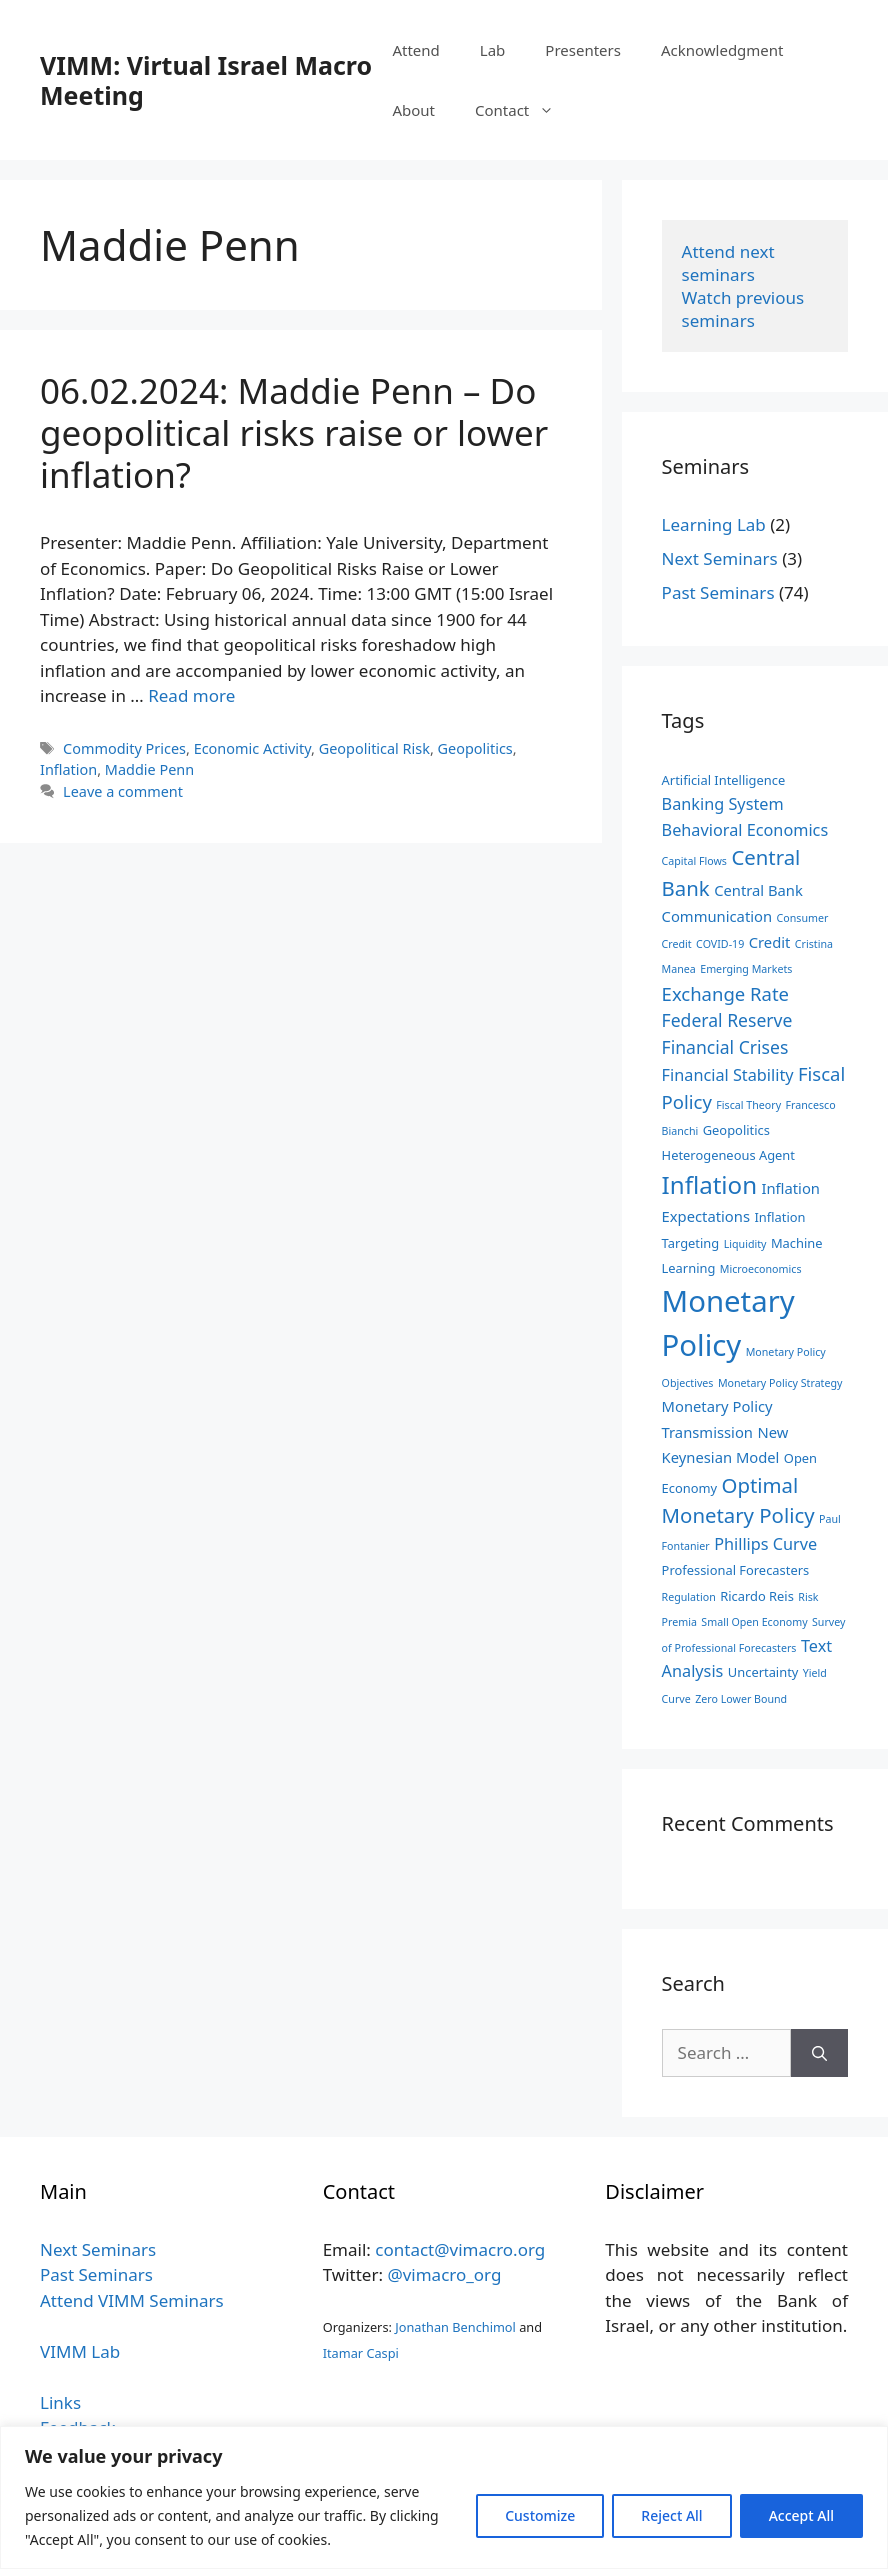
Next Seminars (720, 558)
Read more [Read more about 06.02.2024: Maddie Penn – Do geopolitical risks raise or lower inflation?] (191, 695)
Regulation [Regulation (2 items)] (689, 1597)
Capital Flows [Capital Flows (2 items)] (694, 861)
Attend (415, 50)
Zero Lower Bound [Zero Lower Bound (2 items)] (741, 1699)
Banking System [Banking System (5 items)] (723, 804)
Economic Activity (252, 748)
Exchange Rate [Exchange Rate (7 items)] (725, 993)
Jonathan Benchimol (455, 2327)
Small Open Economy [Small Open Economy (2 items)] (754, 1622)
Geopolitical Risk (374, 748)
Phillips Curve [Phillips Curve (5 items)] (765, 1544)
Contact (524, 110)
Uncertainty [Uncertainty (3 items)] (763, 1672)
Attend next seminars (730, 263)
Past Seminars (718, 592)
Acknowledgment (722, 50)
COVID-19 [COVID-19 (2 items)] (720, 944)
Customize (540, 2515)
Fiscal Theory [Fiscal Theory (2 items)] (748, 1105)
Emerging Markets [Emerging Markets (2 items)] (746, 969)
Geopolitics (475, 748)
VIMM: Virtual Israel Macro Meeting (206, 80)
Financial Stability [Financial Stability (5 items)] (728, 1075)
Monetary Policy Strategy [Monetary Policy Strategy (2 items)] (780, 1383)
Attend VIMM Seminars (132, 2300)
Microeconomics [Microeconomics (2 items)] (761, 1269)
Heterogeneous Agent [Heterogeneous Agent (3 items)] (728, 1155)
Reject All (671, 2515)
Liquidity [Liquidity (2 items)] (745, 1244)
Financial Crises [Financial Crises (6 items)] (725, 1047)
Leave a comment (123, 791)
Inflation (68, 769)
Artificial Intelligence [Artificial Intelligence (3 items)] (724, 780)
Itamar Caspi (361, 2353)
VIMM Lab (80, 2351)
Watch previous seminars (745, 309)
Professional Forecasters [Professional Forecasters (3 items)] (736, 1570)
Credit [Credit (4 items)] (770, 942)
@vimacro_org (444, 2274)
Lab (493, 50)
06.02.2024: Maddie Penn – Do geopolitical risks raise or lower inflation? (294, 432)
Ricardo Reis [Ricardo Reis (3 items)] (757, 1596)
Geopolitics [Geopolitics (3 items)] (736, 1130)
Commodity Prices (124, 748)
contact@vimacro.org (460, 2249)
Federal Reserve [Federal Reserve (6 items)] (727, 1020)
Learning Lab (714, 524)
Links (60, 2402)
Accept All (801, 2515)
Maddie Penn (149, 769)
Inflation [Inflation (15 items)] (709, 1184)
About (413, 110)
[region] (444, 2497)
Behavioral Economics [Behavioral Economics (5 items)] (745, 830)
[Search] (819, 2053)
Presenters (583, 50)
